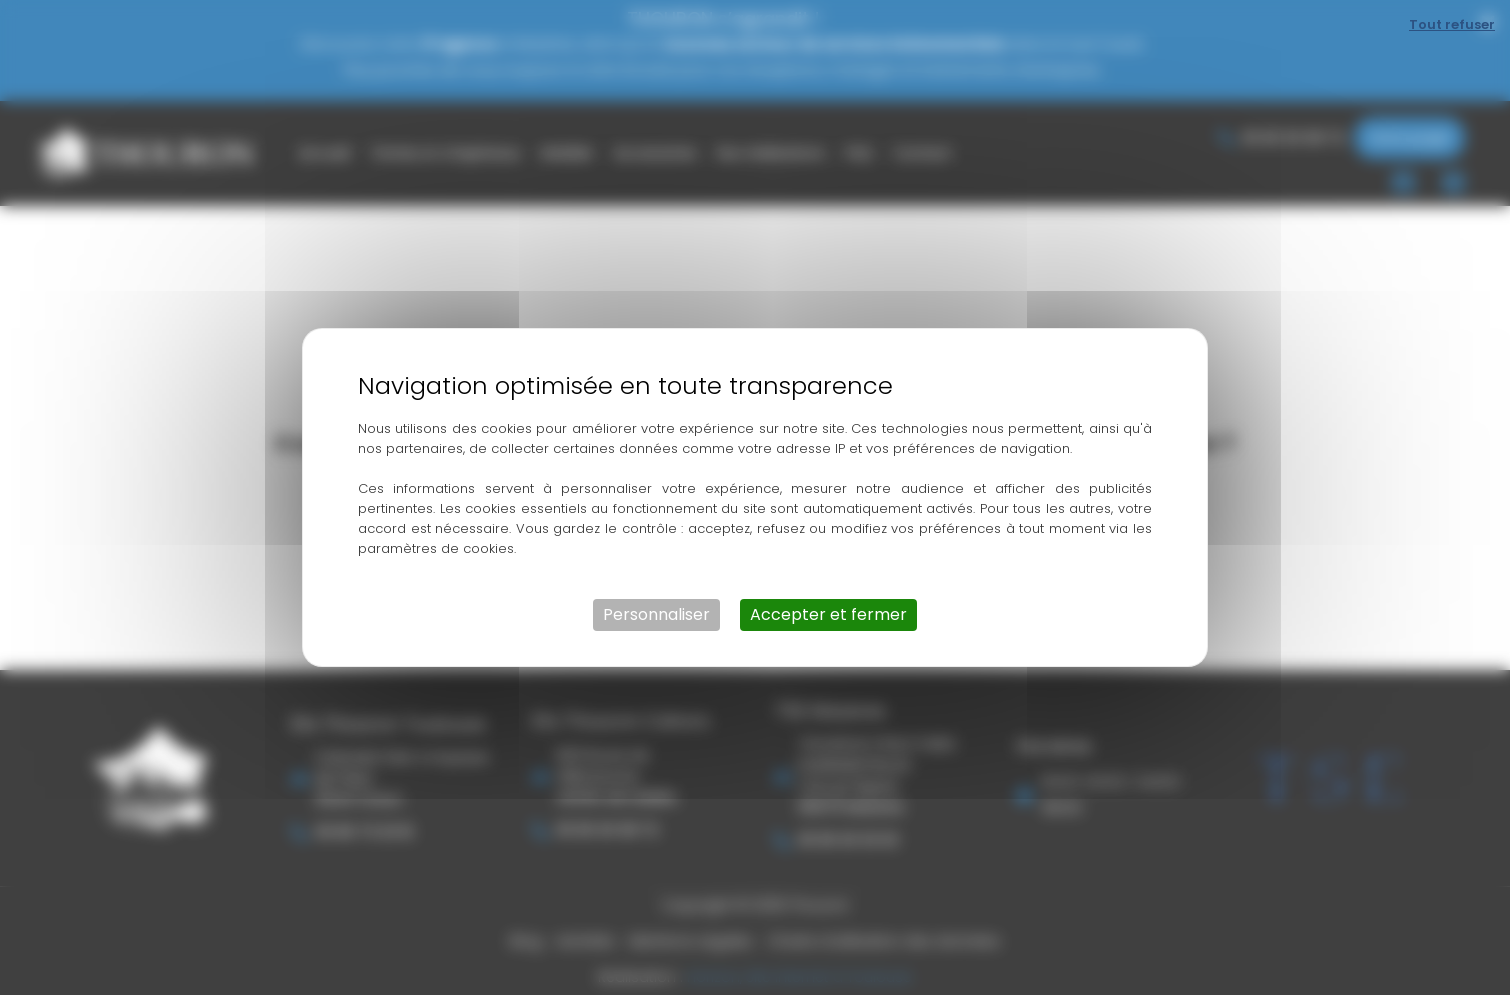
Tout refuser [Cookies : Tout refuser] (1452, 24)
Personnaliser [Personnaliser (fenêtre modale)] (656, 614)
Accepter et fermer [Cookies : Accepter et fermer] (828, 614)
